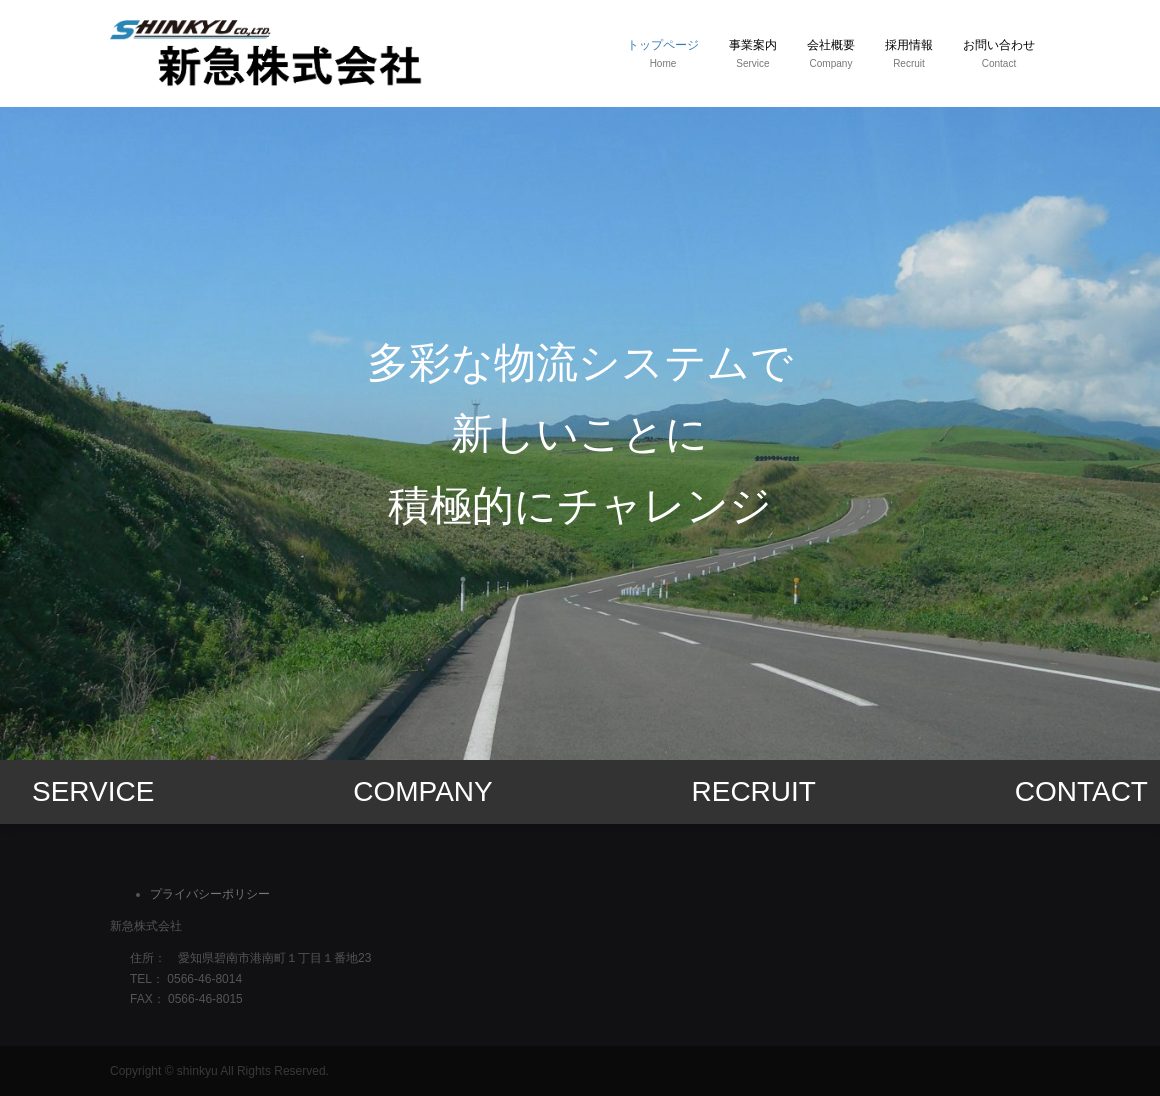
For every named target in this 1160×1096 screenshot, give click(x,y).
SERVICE (93, 791)
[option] (580, 433)
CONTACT (1081, 791)
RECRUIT (753, 791)
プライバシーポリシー (210, 894)
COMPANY (423, 791)
